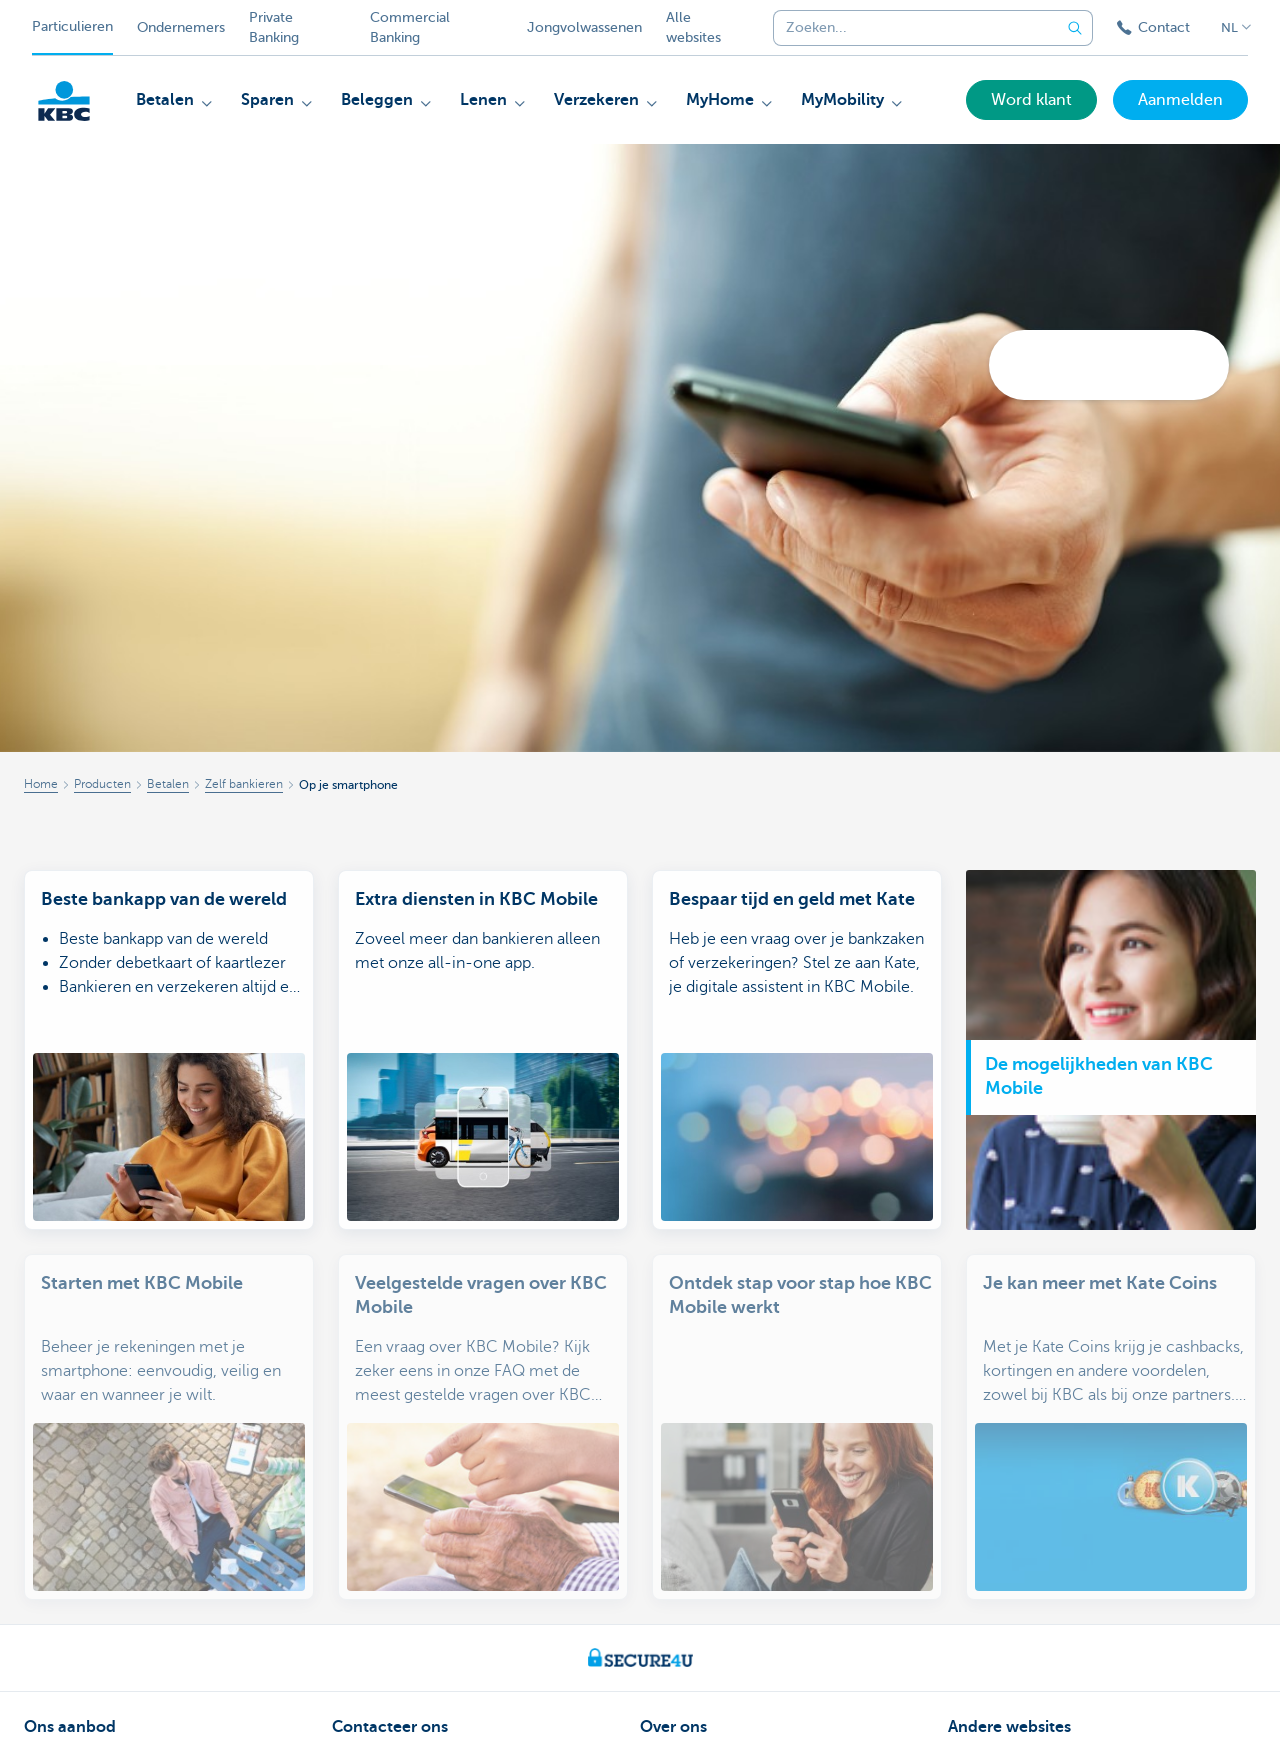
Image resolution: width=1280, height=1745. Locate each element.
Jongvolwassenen (584, 27)
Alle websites (693, 27)
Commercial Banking (410, 27)
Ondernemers (181, 27)
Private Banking (274, 27)
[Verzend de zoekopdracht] (1075, 28)
